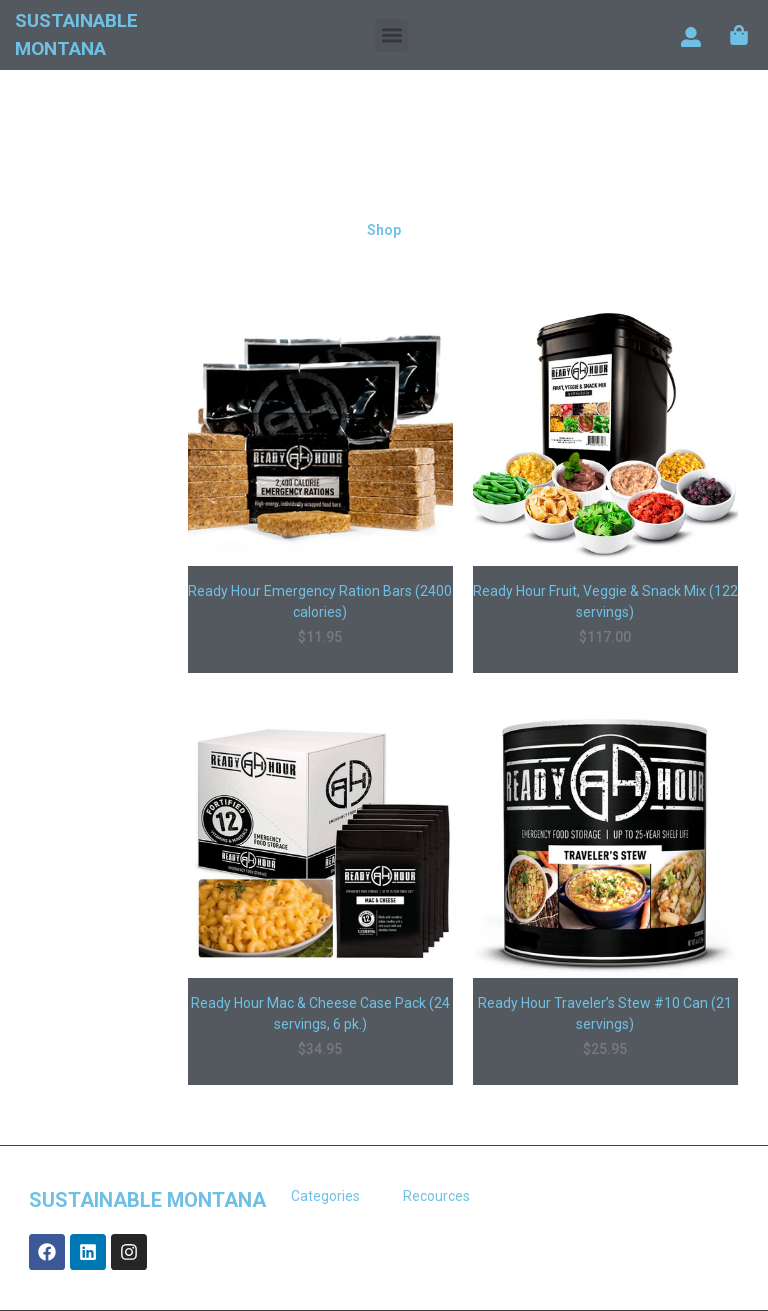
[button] (391, 35)
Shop (384, 230)
